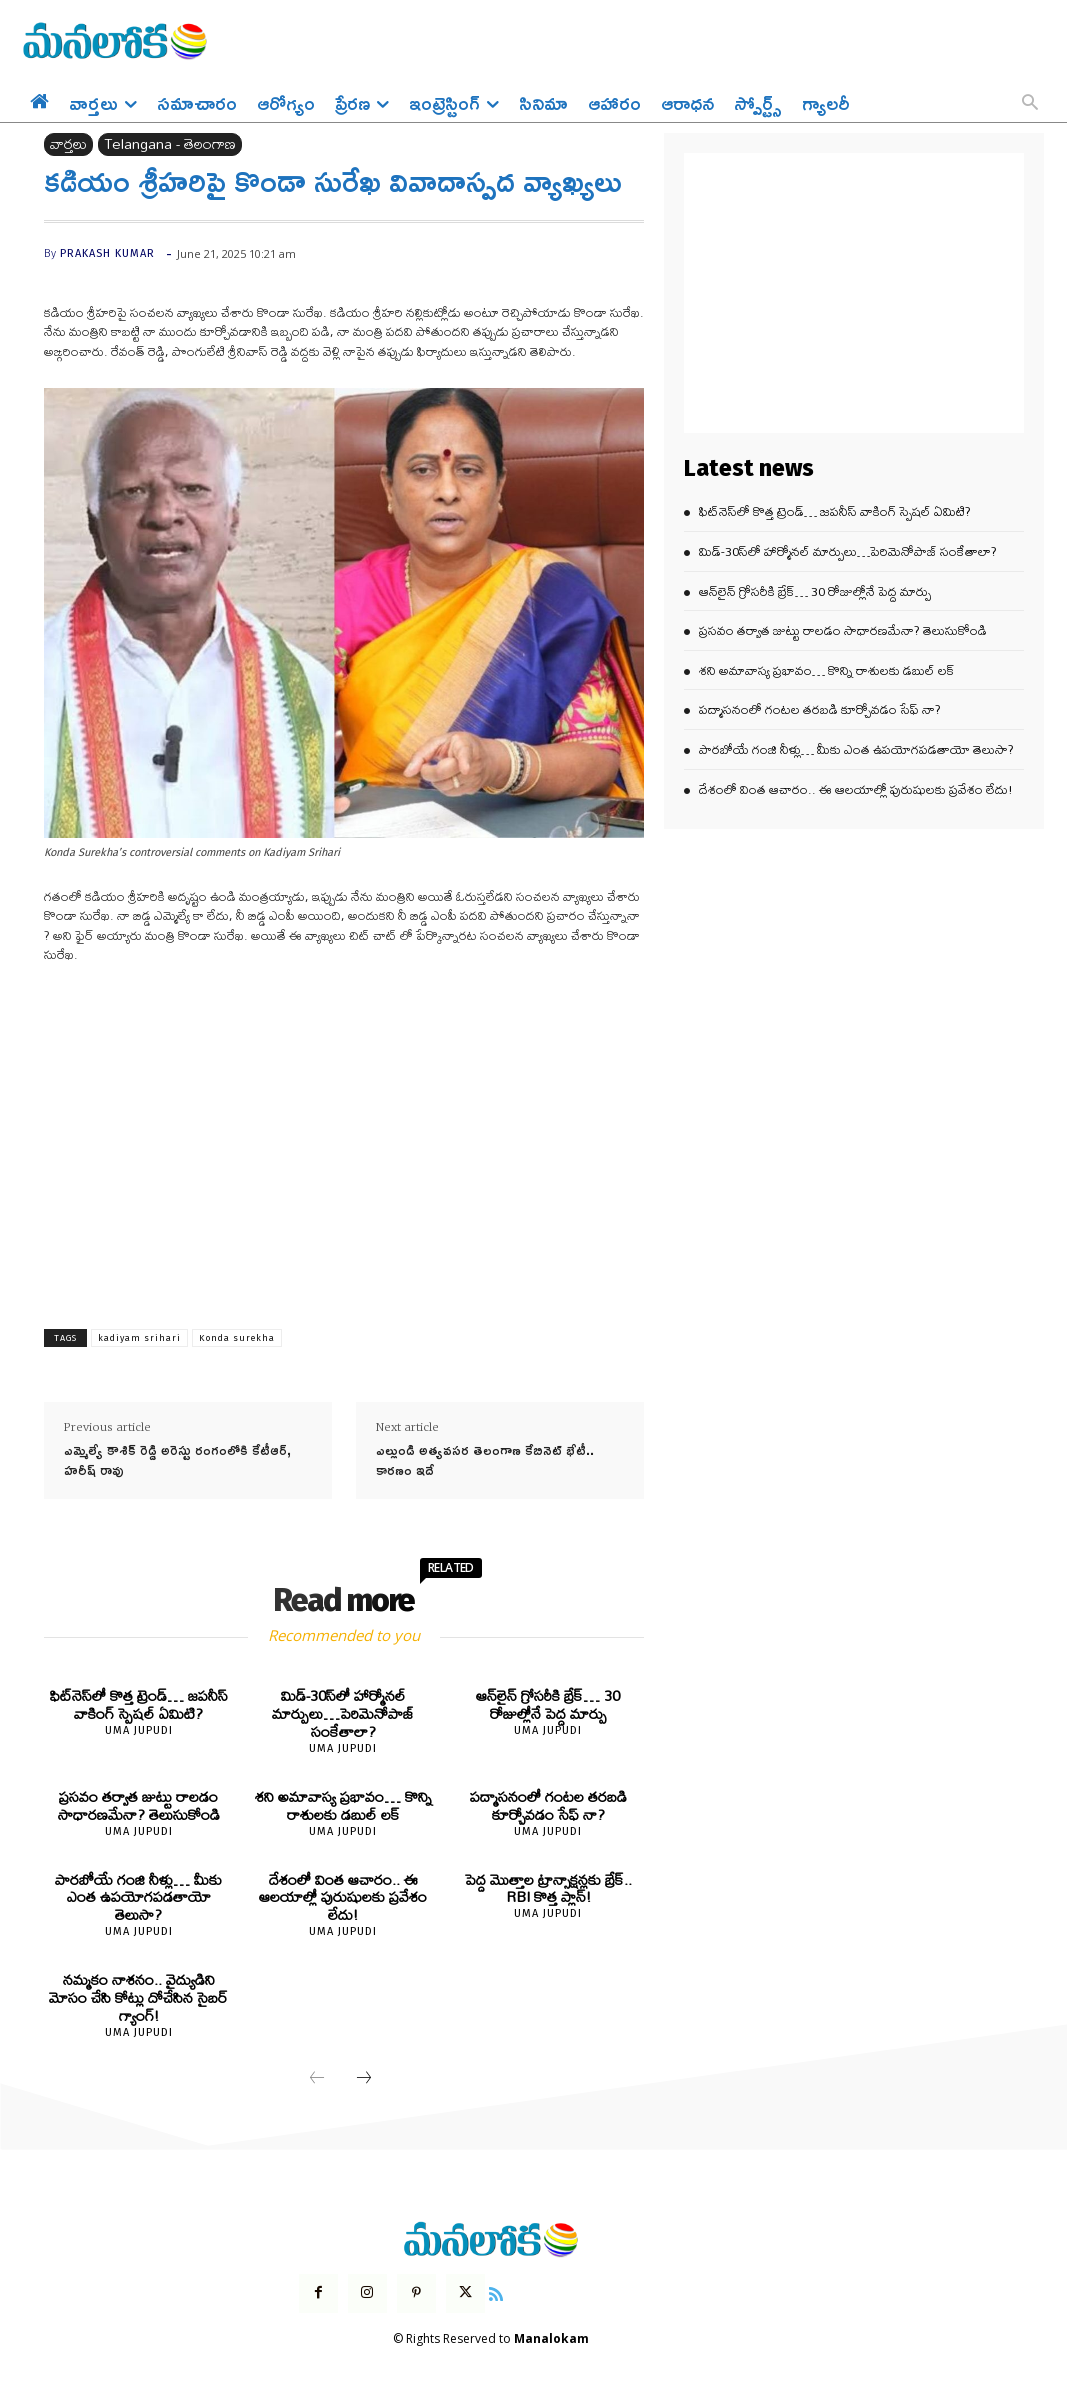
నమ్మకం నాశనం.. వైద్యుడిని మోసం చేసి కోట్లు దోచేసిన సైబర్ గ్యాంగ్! (138, 1995)
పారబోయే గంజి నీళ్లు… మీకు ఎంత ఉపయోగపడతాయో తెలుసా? (139, 1895)
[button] (1030, 104)
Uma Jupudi (139, 1729)
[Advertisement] (344, 1131)
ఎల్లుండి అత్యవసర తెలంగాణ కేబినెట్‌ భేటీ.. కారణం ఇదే (485, 1459)
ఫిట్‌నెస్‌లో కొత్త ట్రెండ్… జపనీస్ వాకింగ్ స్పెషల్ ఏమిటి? (138, 1704)
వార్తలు (68, 144)
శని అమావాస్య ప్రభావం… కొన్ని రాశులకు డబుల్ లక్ (343, 1804)
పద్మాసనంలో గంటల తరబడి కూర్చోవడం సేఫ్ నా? (548, 1804)
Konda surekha (237, 1338)
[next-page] (364, 2076)
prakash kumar (107, 253)
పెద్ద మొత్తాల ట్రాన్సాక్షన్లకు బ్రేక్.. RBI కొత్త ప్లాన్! (548, 1886)
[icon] (496, 2289)
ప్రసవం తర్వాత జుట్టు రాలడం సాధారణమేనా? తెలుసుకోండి (138, 1804)
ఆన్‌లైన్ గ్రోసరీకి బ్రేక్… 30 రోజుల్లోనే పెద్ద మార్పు (548, 1704)
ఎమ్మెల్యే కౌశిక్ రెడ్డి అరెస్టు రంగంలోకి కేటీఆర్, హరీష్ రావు (177, 1459)
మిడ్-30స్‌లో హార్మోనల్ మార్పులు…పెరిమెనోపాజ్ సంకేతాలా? (343, 1713)
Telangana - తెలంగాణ (170, 144)
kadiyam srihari (139, 1338)
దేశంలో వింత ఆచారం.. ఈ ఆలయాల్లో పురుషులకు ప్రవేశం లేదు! (343, 1895)
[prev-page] (317, 2076)
